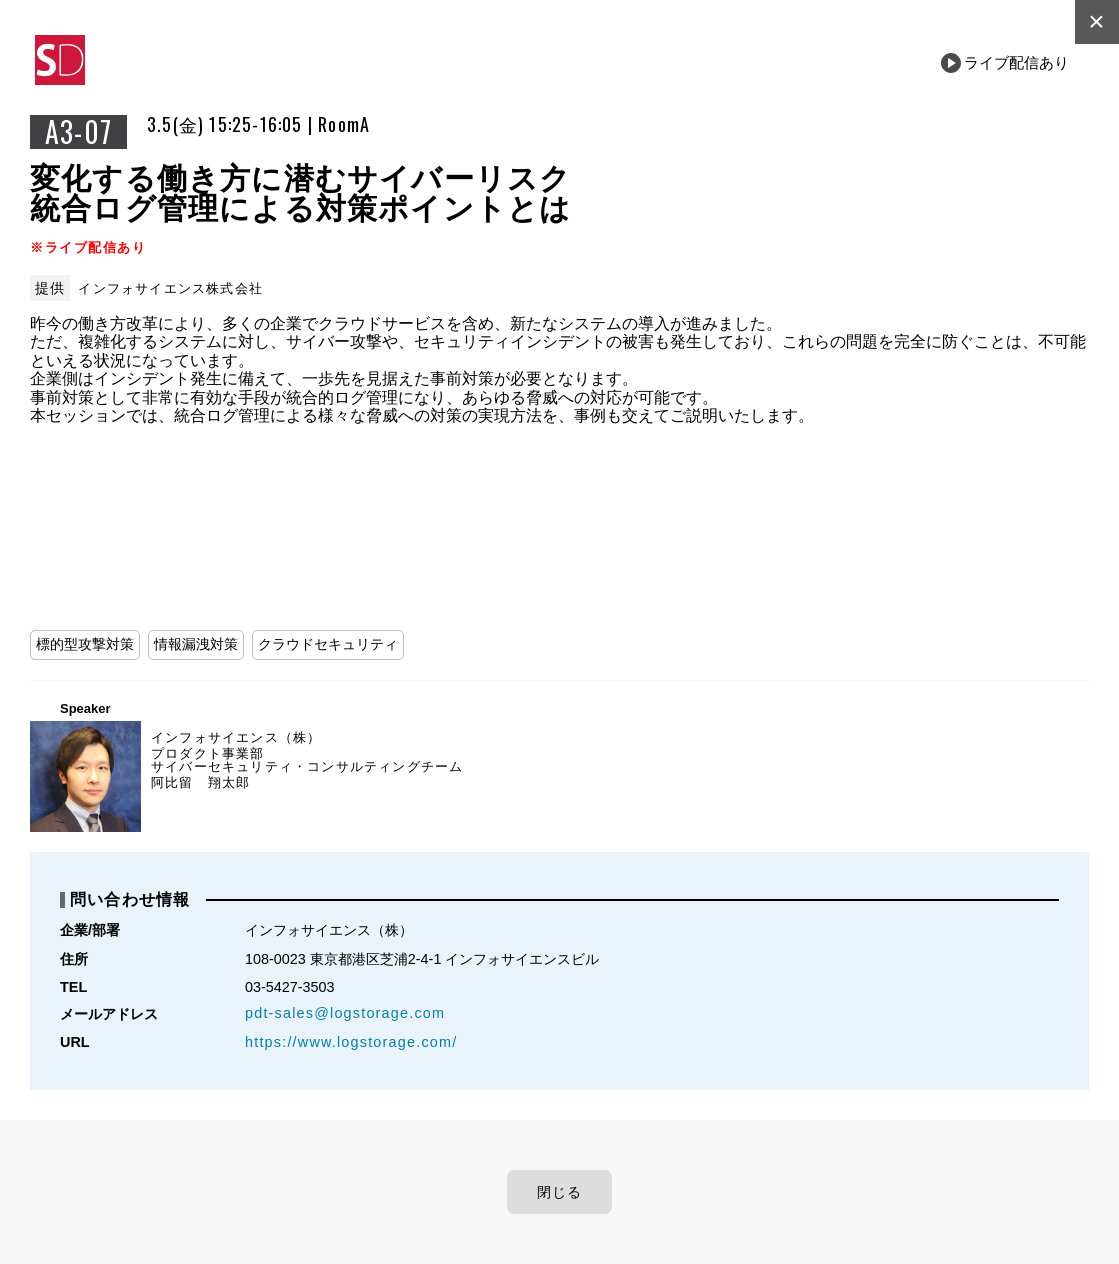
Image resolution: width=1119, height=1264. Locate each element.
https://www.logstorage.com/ (351, 1042)
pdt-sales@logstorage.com (345, 1013)
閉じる (560, 1192)
